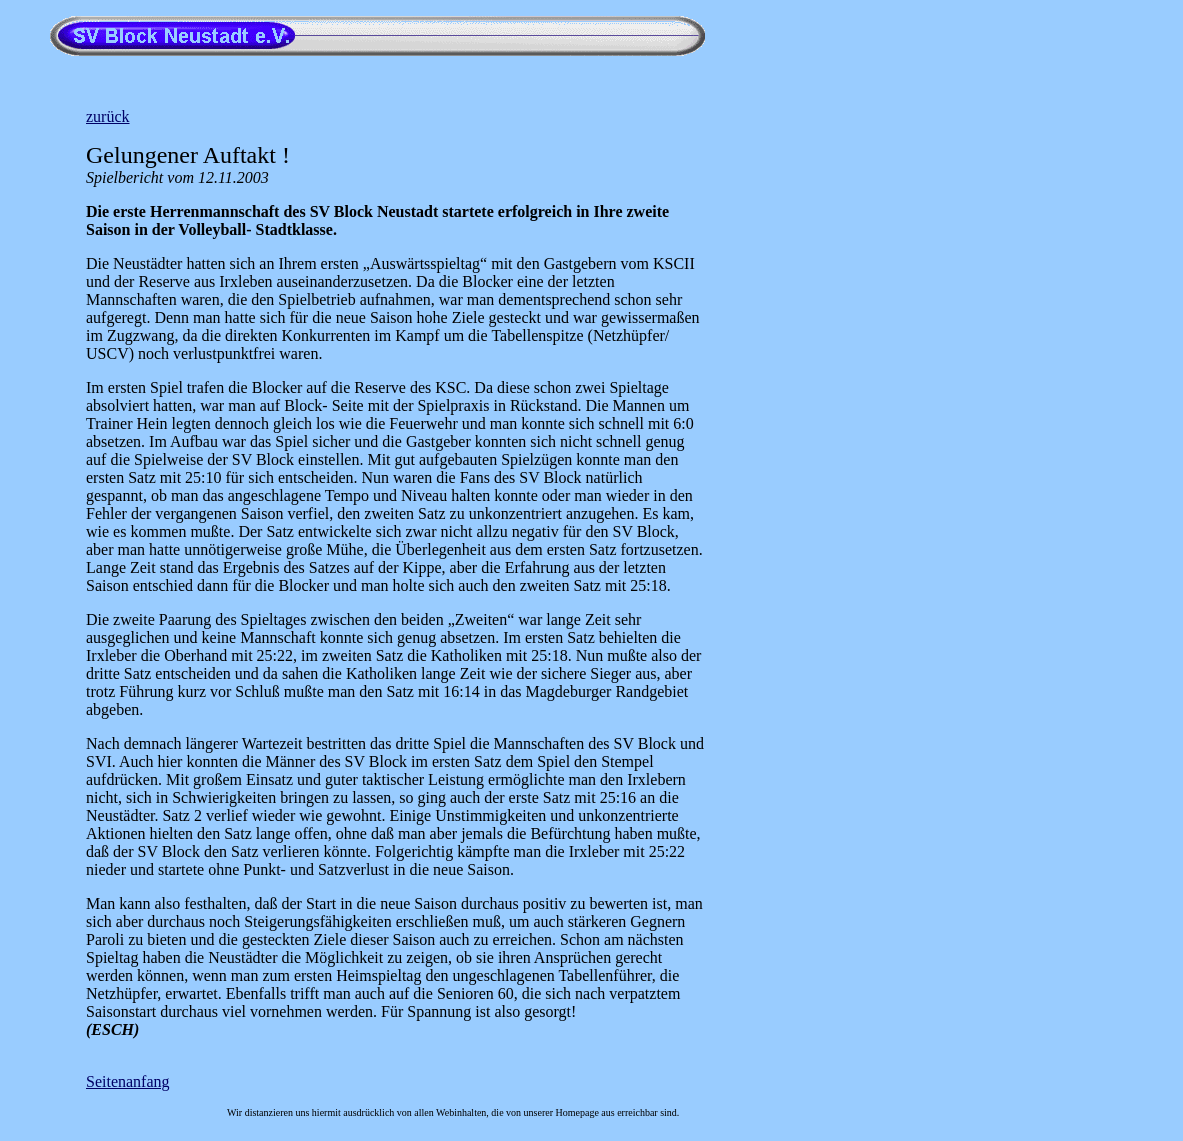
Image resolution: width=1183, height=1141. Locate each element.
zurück (108, 116)
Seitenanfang (128, 1081)
